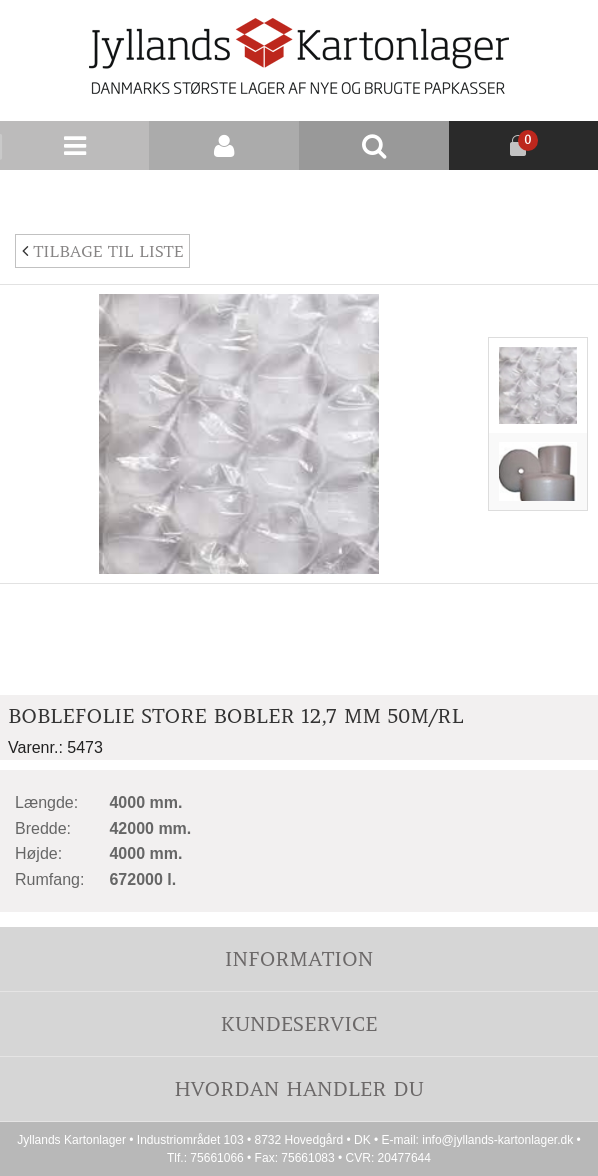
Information (299, 958)
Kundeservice (298, 1023)
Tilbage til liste (102, 251)
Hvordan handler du (299, 1088)
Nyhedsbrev (550, 194)
